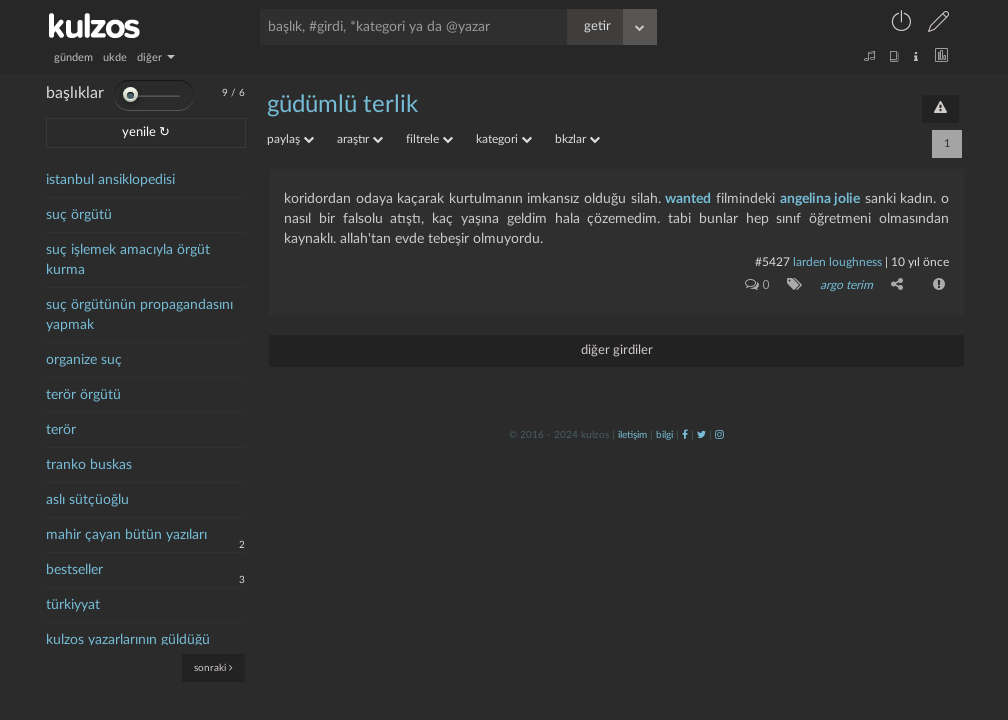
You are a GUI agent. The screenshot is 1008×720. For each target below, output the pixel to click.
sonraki (213, 667)
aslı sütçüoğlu (87, 500)
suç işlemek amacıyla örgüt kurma (128, 260)
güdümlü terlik (342, 105)
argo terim (846, 285)
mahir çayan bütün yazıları (126, 535)
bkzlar (577, 139)
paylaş (290, 139)
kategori (504, 139)
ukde (115, 57)
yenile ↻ (146, 132)
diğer (156, 57)
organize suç (84, 360)
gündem (73, 57)
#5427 (772, 262)
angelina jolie (820, 199)
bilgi (664, 435)
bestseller (74, 570)
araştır (360, 139)
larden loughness (837, 262)
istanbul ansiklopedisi (110, 180)
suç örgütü (79, 215)
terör (61, 430)
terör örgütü (83, 395)
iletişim (632, 435)
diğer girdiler (617, 350)
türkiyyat (73, 605)
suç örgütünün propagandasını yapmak (139, 315)
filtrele (429, 139)
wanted (688, 199)
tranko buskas (89, 465)
